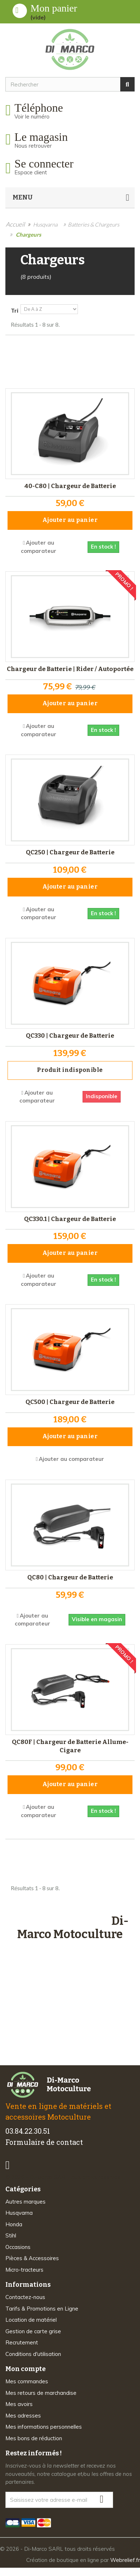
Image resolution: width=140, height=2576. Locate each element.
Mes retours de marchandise (40, 2392)
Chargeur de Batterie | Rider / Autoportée (70, 669)
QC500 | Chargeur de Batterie (70, 1402)
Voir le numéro (32, 116)
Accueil (15, 224)
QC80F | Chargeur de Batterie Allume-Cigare (70, 1746)
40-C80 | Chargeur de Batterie (70, 486)
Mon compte (25, 2369)
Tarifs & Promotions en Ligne (41, 2308)
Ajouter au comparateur (71, 1458)
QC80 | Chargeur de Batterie (70, 1577)
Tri (14, 310)
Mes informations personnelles (43, 2426)
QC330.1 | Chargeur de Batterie (70, 1219)
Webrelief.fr (125, 2560)
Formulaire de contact (44, 2142)
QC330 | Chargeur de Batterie (70, 1035)
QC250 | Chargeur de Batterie (70, 852)
